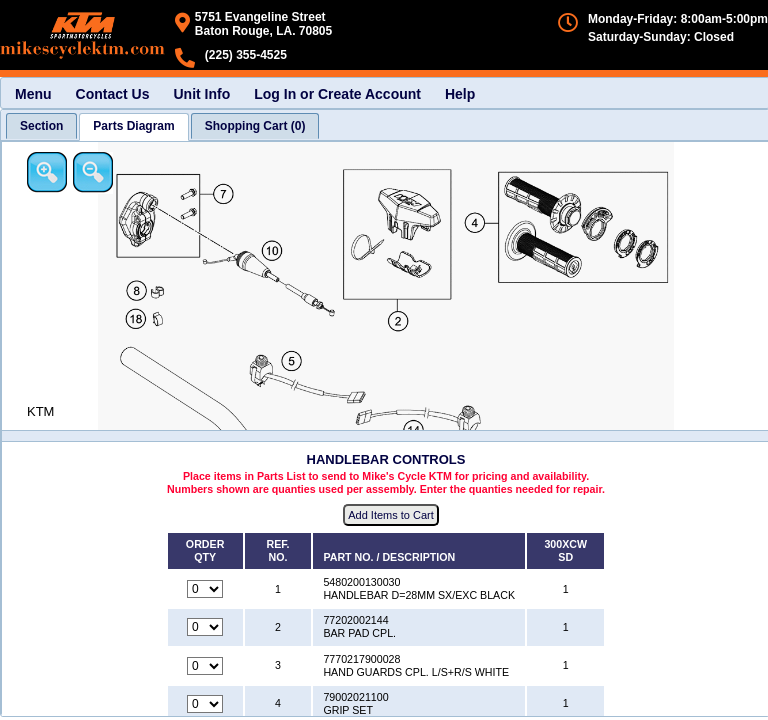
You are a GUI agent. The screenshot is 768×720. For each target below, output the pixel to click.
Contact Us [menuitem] (113, 94)
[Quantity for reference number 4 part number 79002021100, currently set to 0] (205, 704)
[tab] (41, 126)
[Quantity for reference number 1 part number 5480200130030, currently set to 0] (205, 589)
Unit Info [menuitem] (201, 94)
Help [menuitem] (460, 94)
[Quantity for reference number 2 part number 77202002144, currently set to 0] (205, 627)
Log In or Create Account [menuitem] (337, 94)
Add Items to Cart (391, 515)
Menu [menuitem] (33, 94)
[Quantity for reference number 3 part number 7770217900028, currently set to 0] (205, 666)
